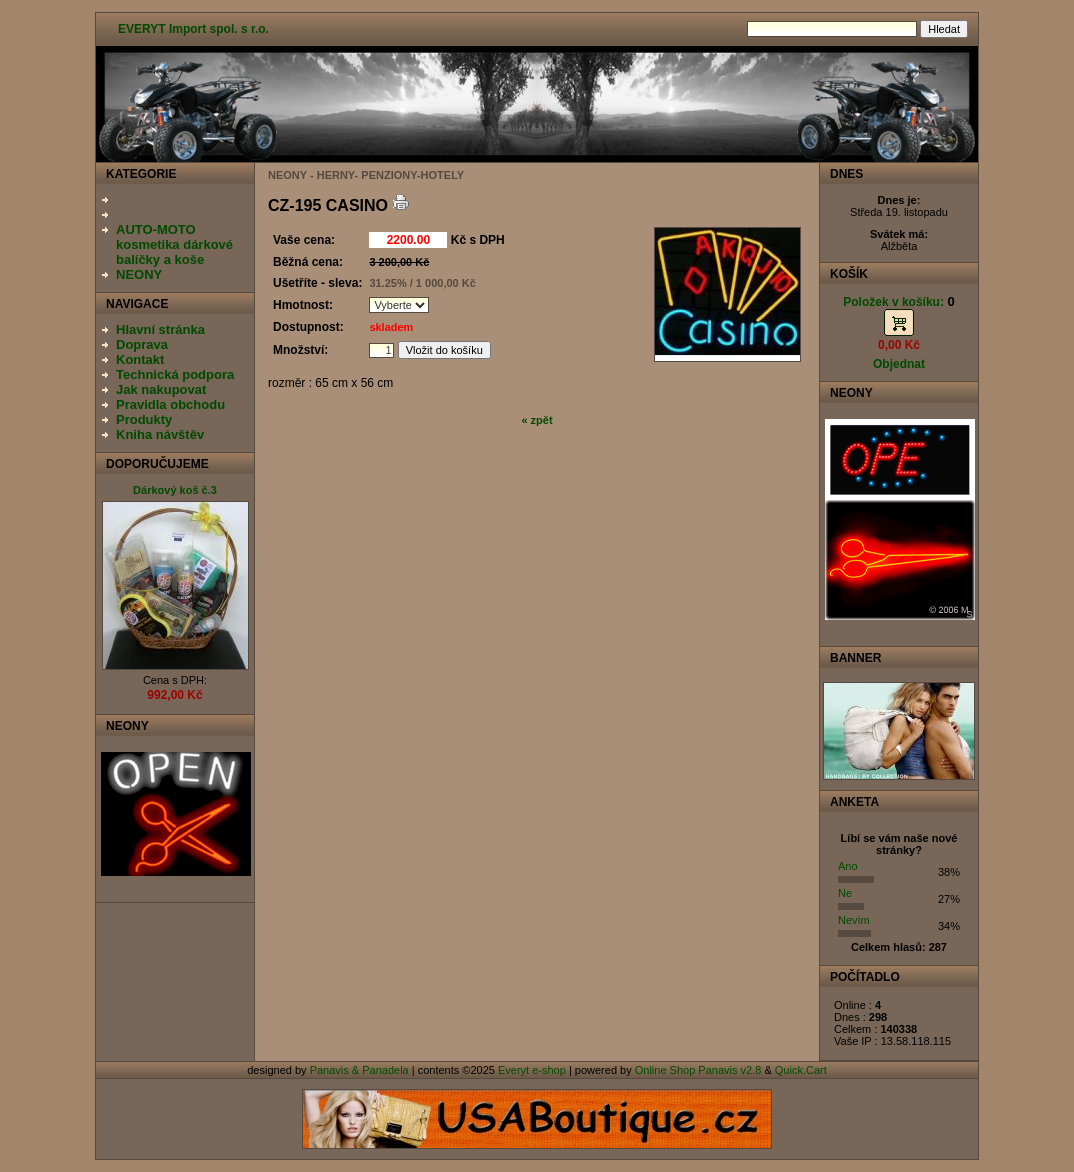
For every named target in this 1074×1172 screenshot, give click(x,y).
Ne (845, 893)
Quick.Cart (801, 1070)
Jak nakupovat (161, 389)
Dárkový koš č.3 (175, 490)
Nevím (854, 920)
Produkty (144, 419)
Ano (848, 866)
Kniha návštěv (160, 434)
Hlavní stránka (160, 329)
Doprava (142, 344)
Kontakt (140, 359)
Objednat (899, 364)
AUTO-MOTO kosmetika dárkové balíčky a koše (174, 244)
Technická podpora (175, 374)
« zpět (536, 420)
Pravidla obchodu (170, 404)
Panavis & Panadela (361, 1070)
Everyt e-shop (532, 1070)
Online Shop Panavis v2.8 (698, 1070)
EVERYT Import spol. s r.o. (193, 29)
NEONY (139, 274)
